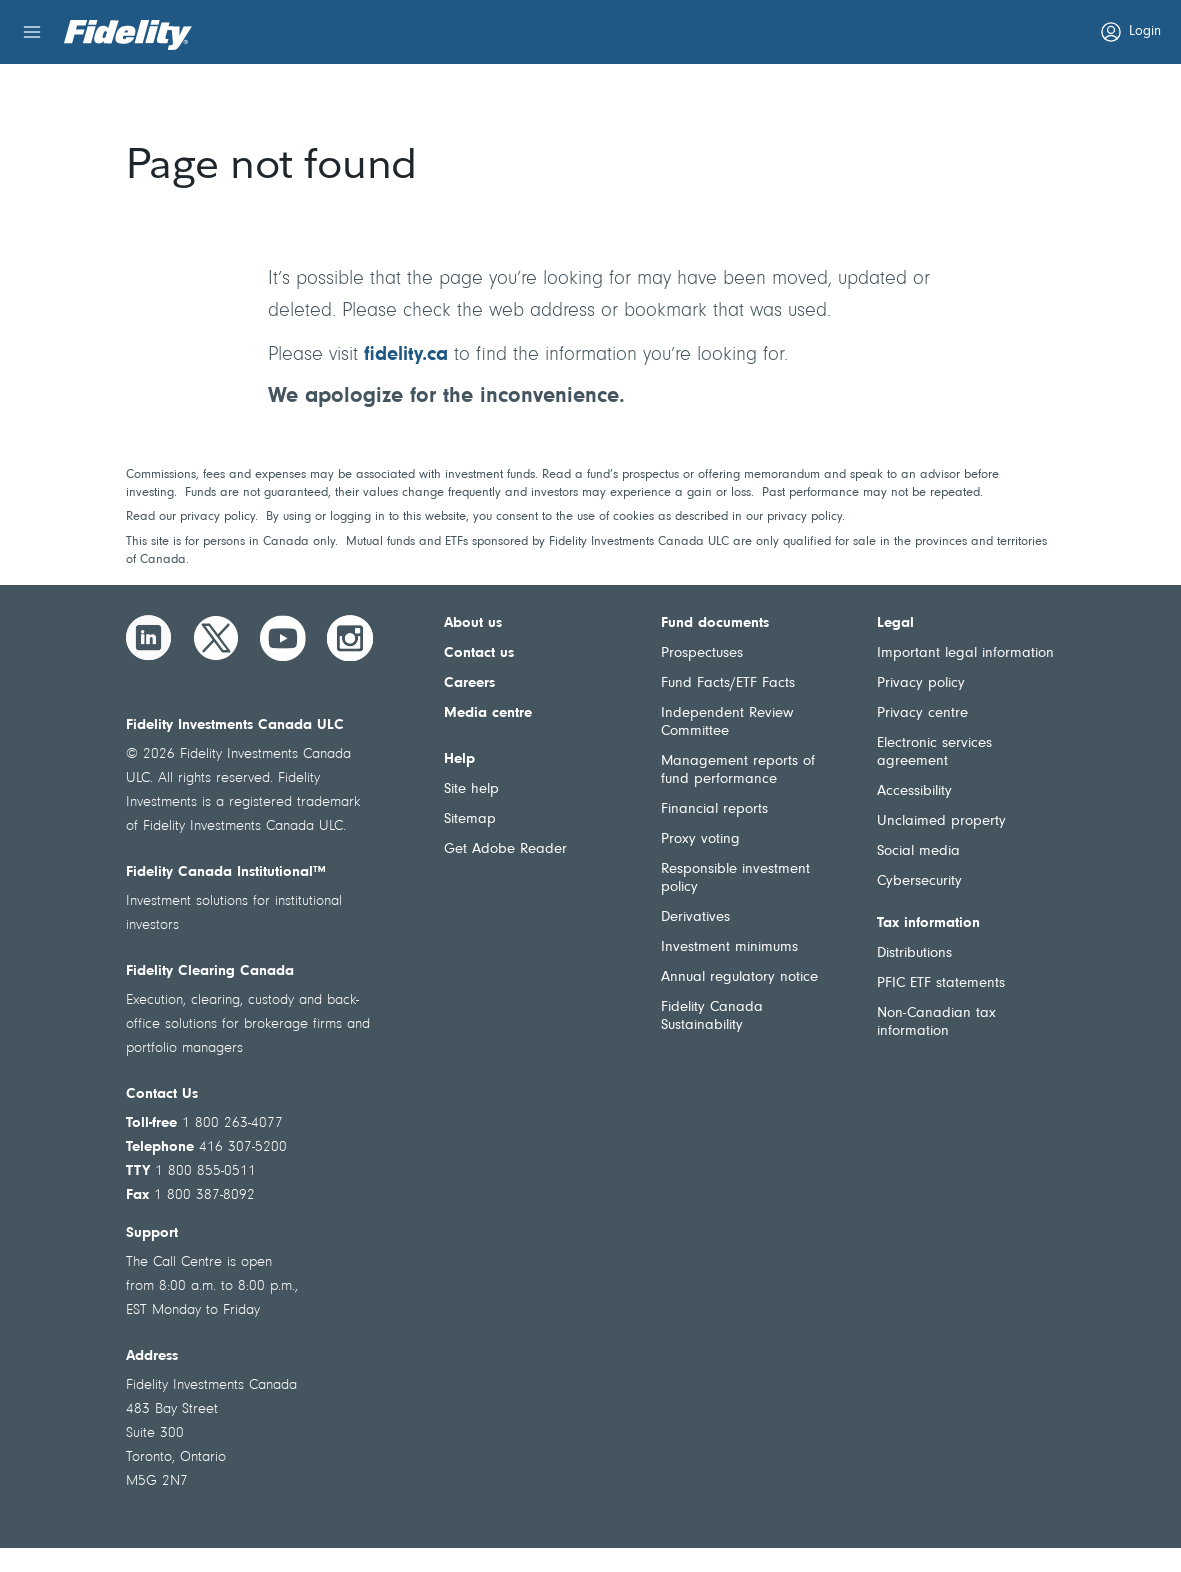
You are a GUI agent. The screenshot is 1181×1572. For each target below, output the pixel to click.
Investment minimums (729, 947)
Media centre (488, 713)
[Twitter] (216, 638)
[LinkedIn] (149, 638)
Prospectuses (702, 653)
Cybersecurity (919, 881)
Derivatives (695, 917)
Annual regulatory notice (739, 977)
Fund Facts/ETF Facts (728, 683)
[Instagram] (350, 638)
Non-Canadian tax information (936, 1022)
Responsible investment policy (735, 878)
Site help (471, 789)
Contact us (479, 653)
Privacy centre (922, 713)
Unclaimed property (941, 821)
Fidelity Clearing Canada (210, 971)
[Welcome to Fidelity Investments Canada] (128, 35)
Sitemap (470, 819)
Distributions (914, 953)
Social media (918, 851)
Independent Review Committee (727, 722)
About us (473, 623)
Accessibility (914, 791)
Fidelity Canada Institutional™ (226, 872)
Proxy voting (700, 839)
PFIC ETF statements (941, 983)
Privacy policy (921, 683)
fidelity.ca (406, 355)
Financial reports (714, 809)
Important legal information (965, 653)
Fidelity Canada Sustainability (712, 1016)
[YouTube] (283, 638)
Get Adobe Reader (505, 849)
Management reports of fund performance (738, 770)
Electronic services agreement (934, 752)
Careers (469, 683)
